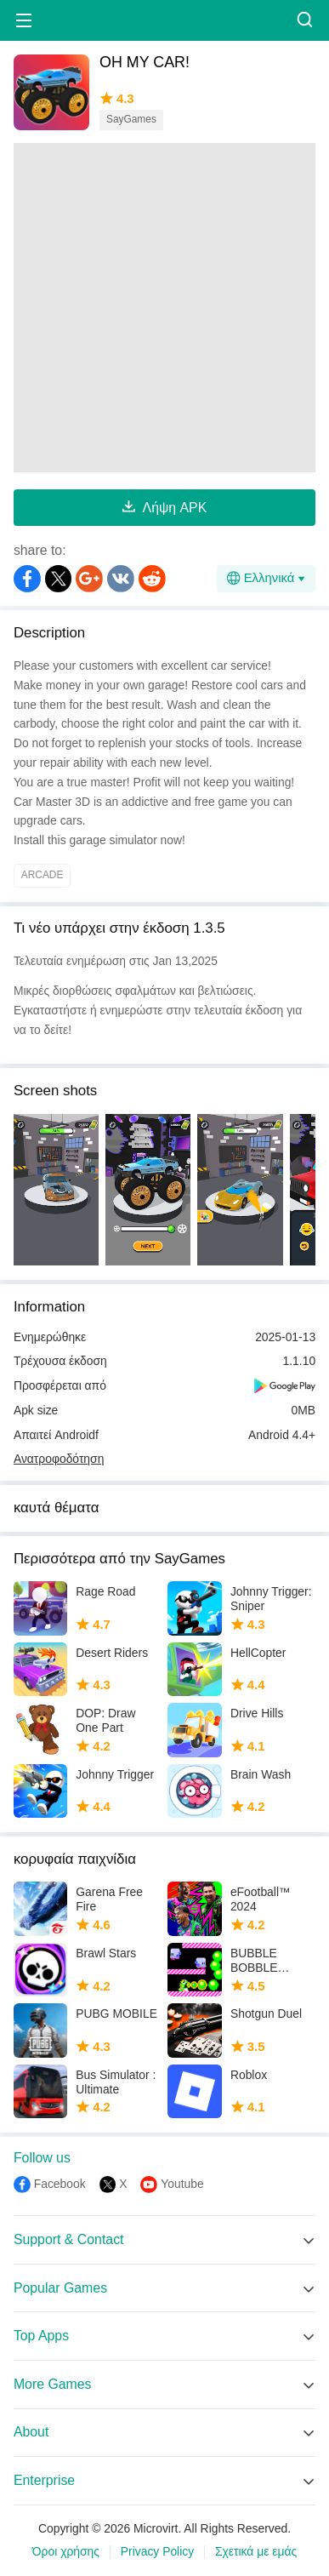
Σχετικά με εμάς (256, 2551)
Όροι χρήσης (65, 2551)
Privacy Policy (157, 2551)
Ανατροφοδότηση (59, 1458)
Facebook (60, 2183)
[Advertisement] (164, 307)
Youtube (182, 2183)
